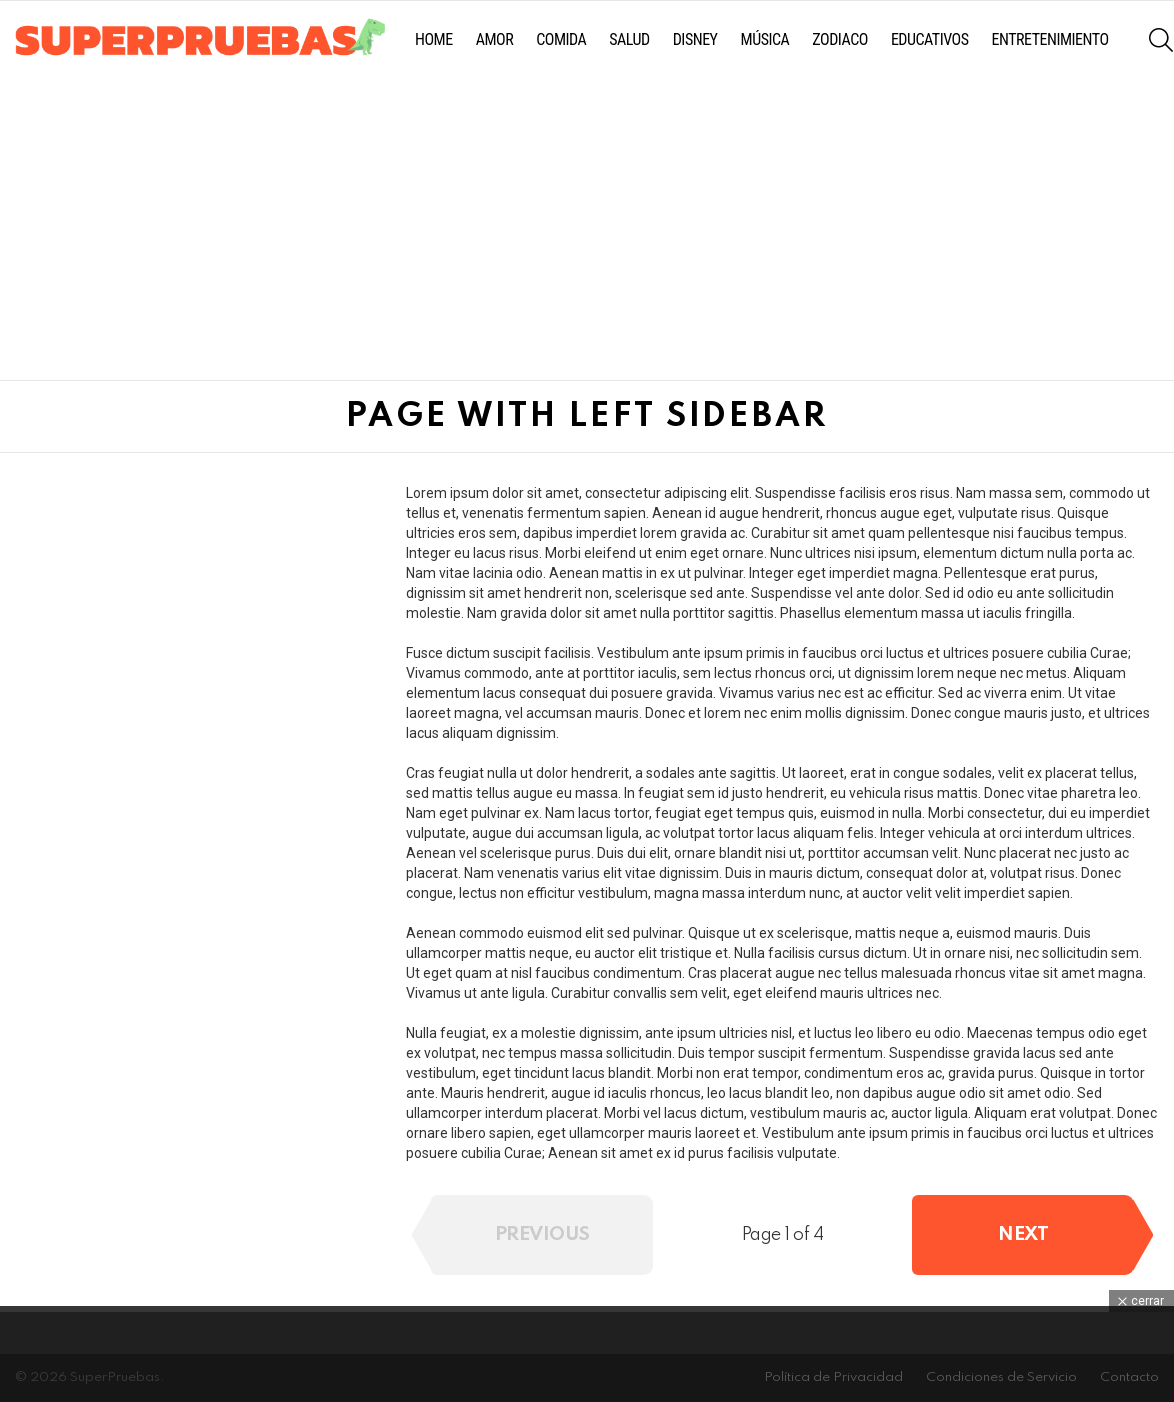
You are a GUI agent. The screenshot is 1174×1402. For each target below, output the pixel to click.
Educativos (930, 39)
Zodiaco (840, 39)
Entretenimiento (1050, 39)
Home (434, 39)
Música (765, 39)
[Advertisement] (581, 230)
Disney (695, 39)
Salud (629, 39)
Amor (495, 39)
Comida (561, 39)
